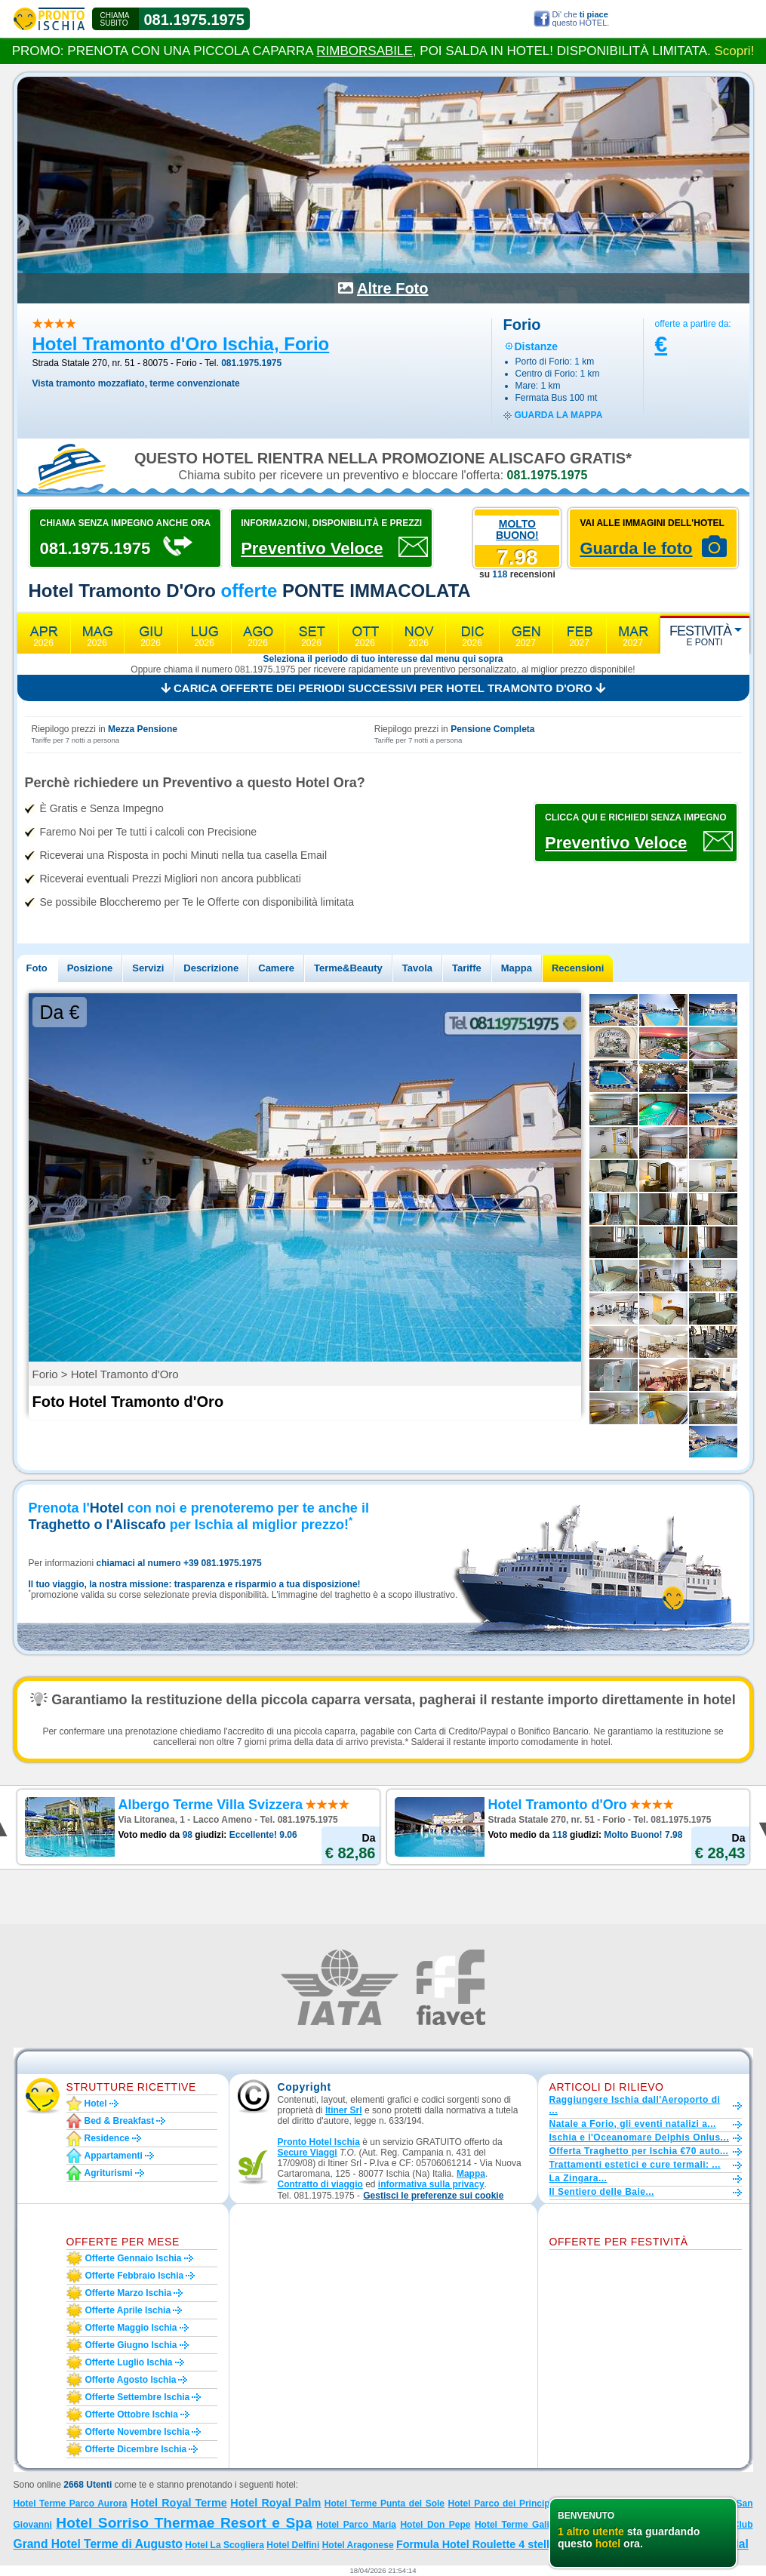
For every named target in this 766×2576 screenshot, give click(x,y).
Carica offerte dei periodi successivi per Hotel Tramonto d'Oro (383, 688)
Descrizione (210, 968)
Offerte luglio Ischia (129, 2362)
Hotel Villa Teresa (616, 2524)
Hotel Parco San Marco (615, 2503)
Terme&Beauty (348, 968)
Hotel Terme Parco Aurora (71, 2503)
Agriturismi (109, 2173)
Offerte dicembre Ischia (136, 2449)
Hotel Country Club (710, 2524)
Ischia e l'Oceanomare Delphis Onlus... (639, 2137)
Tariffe (466, 968)
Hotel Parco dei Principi (500, 2503)
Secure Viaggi (307, 2152)
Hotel (96, 2103)
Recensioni (578, 968)
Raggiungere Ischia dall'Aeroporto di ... (635, 2105)
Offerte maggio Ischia (131, 2327)
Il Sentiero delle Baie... (601, 2192)
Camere (276, 968)
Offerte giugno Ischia (131, 2345)
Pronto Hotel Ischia (319, 2142)
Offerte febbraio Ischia (134, 2275)
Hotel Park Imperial (695, 2544)
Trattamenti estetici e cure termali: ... (635, 2164)
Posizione (90, 968)
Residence (107, 2138)
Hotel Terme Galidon (520, 2524)
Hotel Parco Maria (356, 2524)
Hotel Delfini (292, 2545)
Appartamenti (114, 2155)
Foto (37, 968)
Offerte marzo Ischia (128, 2293)
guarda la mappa (559, 415)
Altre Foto (392, 288)
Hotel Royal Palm (275, 2503)
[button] (433, 2196)
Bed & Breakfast (120, 2121)
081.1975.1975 (194, 19)
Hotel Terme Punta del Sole (385, 2503)
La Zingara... (578, 2178)
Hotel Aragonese (358, 2545)
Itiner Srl (343, 2110)
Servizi (148, 968)
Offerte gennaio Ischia (133, 2258)
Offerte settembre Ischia (137, 2397)
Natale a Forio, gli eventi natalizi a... (632, 2124)
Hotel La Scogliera (224, 2545)
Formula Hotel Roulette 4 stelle (475, 2544)
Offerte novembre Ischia (137, 2432)
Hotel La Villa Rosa (598, 2545)
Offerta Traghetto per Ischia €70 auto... (639, 2151)
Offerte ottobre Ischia (131, 2414)
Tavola (417, 968)
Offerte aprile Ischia (128, 2310)
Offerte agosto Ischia (131, 2379)
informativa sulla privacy (431, 2184)
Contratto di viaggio (320, 2184)
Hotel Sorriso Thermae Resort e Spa (184, 2523)
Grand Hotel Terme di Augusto (98, 2544)
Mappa (516, 968)
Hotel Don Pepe (435, 2524)
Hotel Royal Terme (179, 2503)
